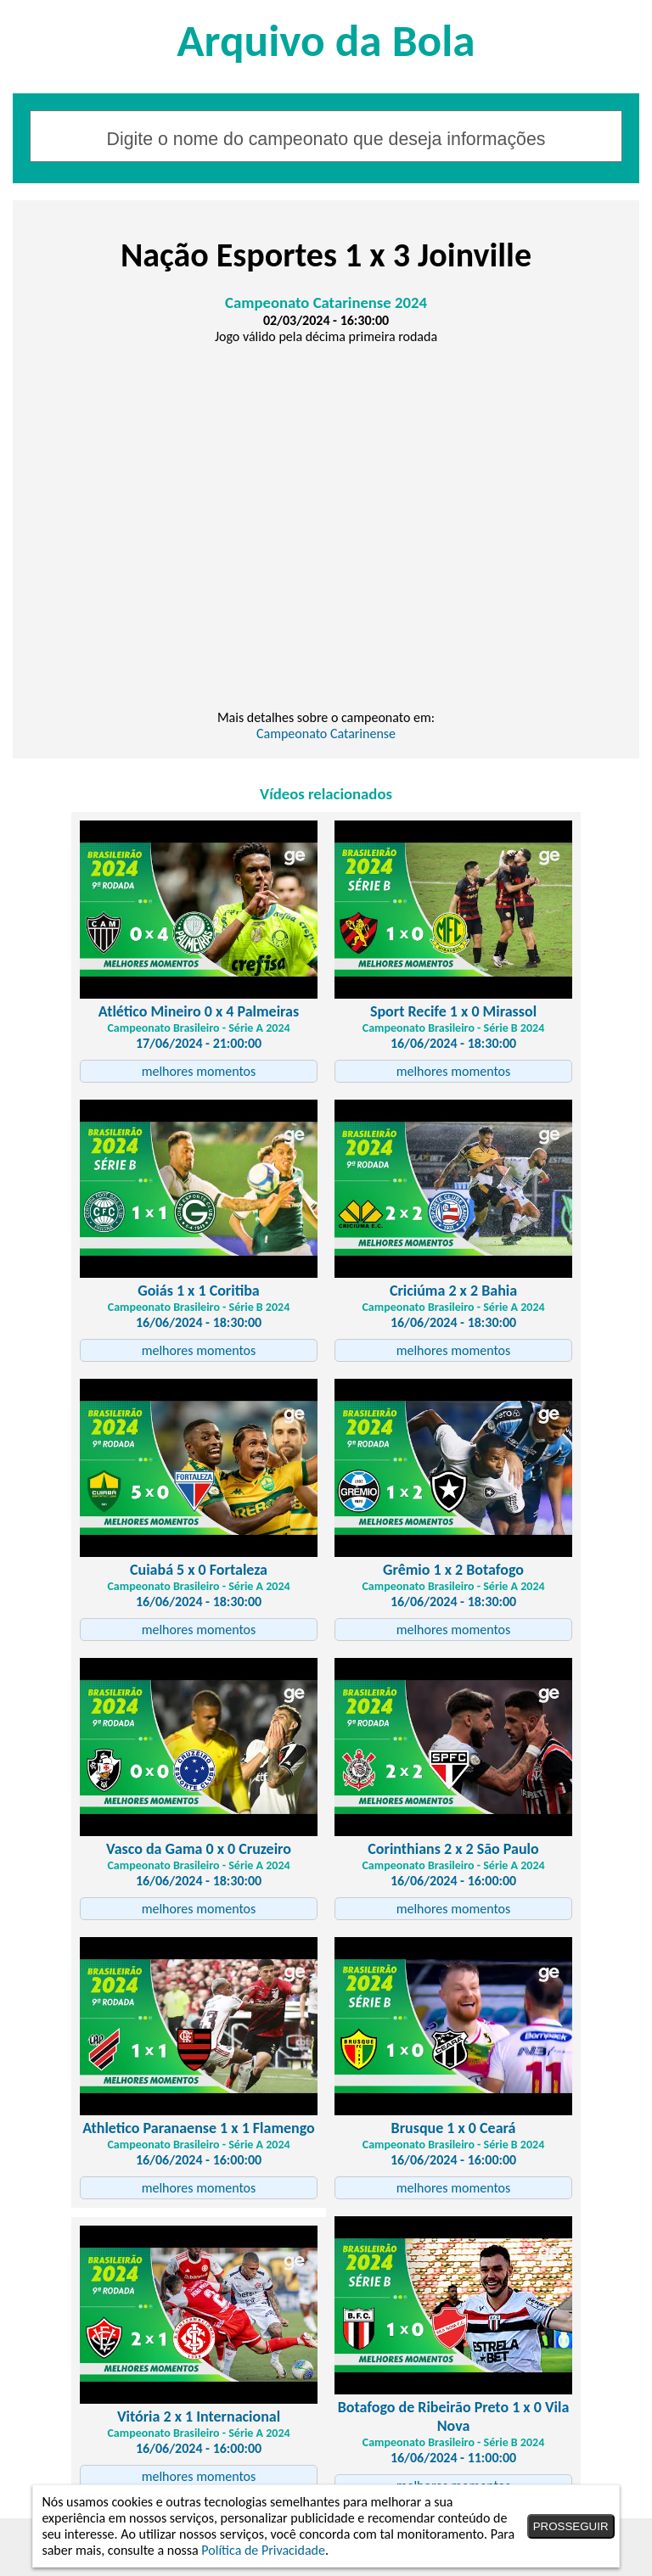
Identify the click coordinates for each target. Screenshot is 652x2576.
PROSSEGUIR (571, 2526)
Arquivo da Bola (326, 40)
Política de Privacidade (263, 2550)
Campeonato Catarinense (326, 733)
